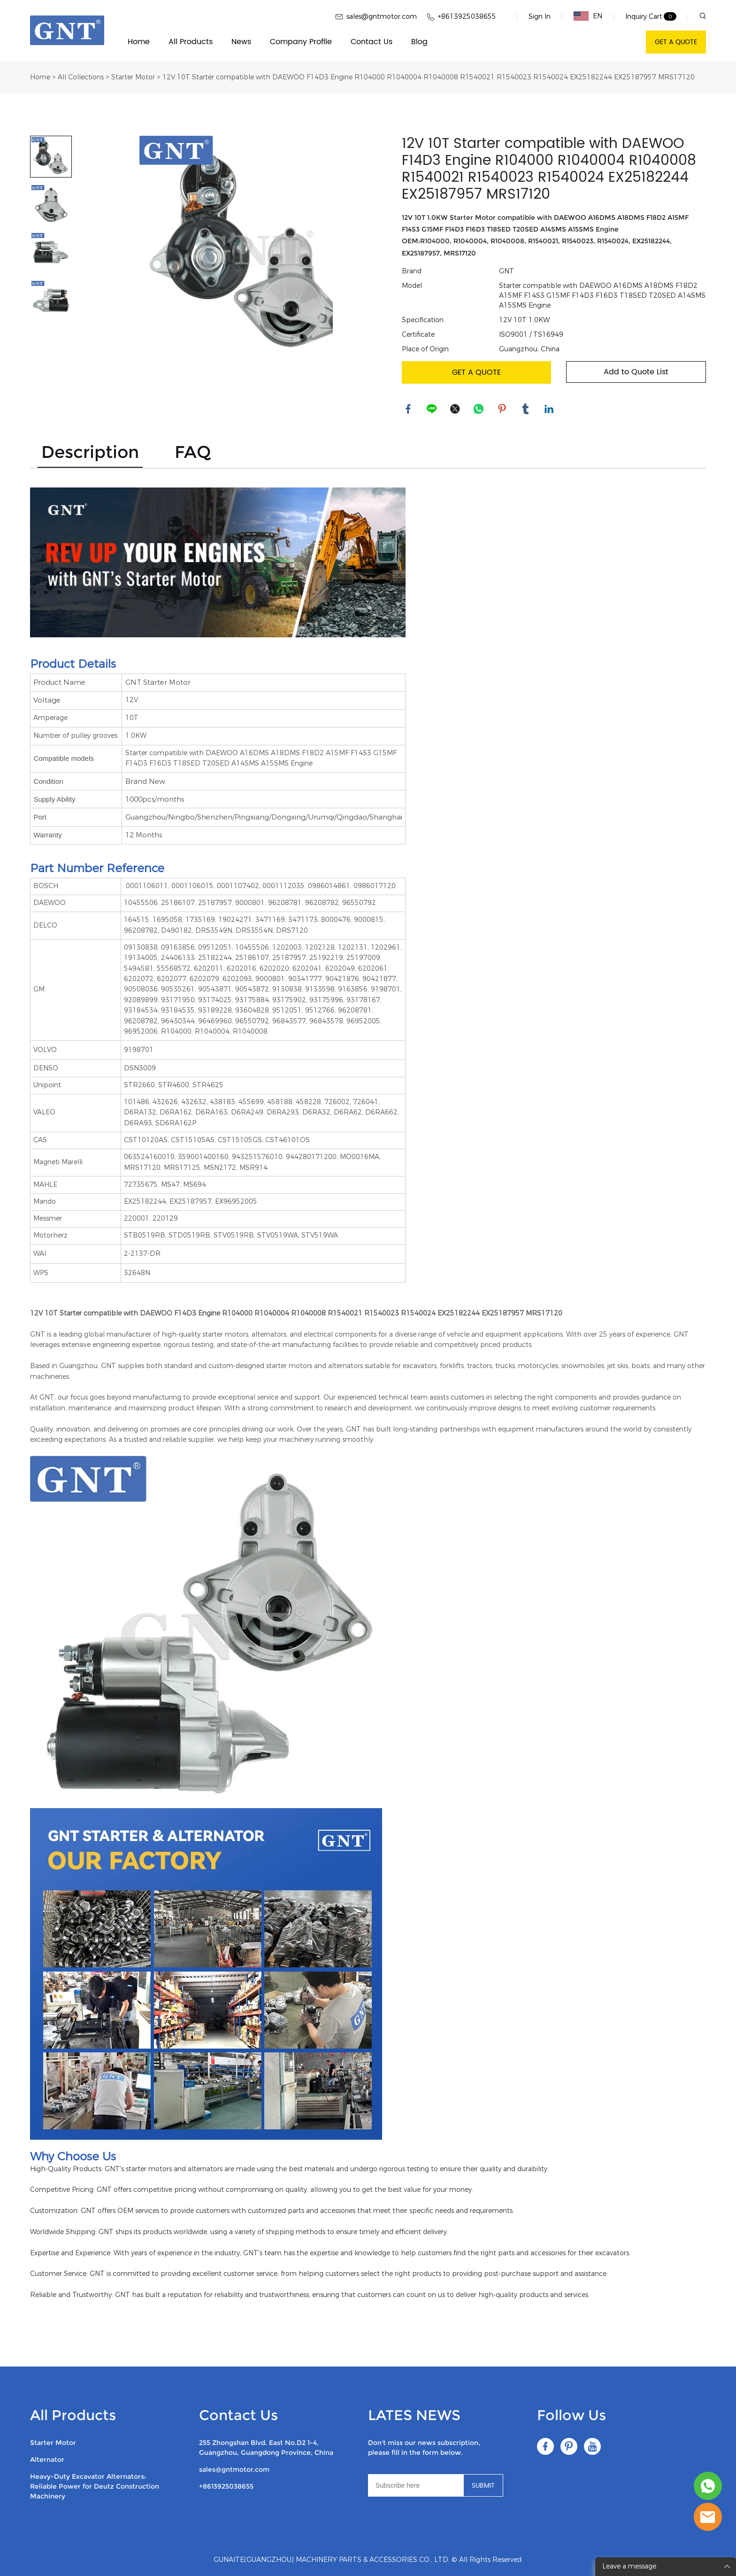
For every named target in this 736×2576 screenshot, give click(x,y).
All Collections (81, 77)
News (241, 42)
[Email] (415, 2485)
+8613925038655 (226, 2486)
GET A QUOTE (676, 42)
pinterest (503, 409)
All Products (191, 42)
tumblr (526, 409)
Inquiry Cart (643, 16)
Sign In (540, 16)
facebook (409, 409)
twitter (456, 409)
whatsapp (479, 409)
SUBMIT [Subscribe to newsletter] (483, 2485)
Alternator (47, 2459)
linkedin (550, 409)
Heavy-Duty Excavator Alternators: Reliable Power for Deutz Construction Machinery (94, 2486)
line (432, 409)
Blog (419, 42)
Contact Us (371, 42)
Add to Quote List (636, 372)
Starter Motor (133, 77)
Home (139, 42)
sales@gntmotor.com (234, 2469)
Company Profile (301, 42)
